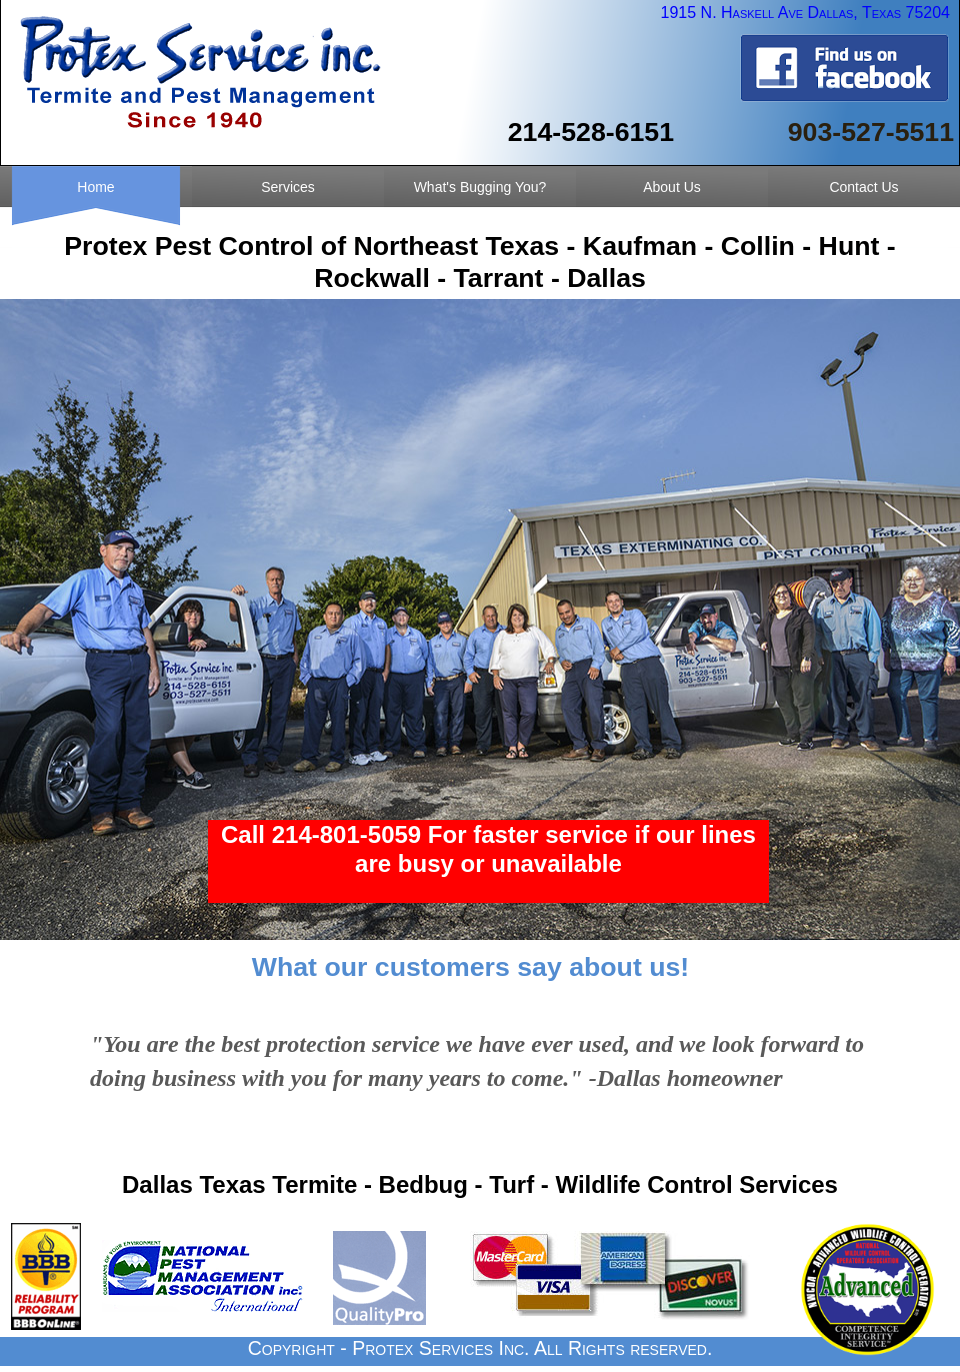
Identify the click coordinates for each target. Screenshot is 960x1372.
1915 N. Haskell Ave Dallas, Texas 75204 (803, 12)
